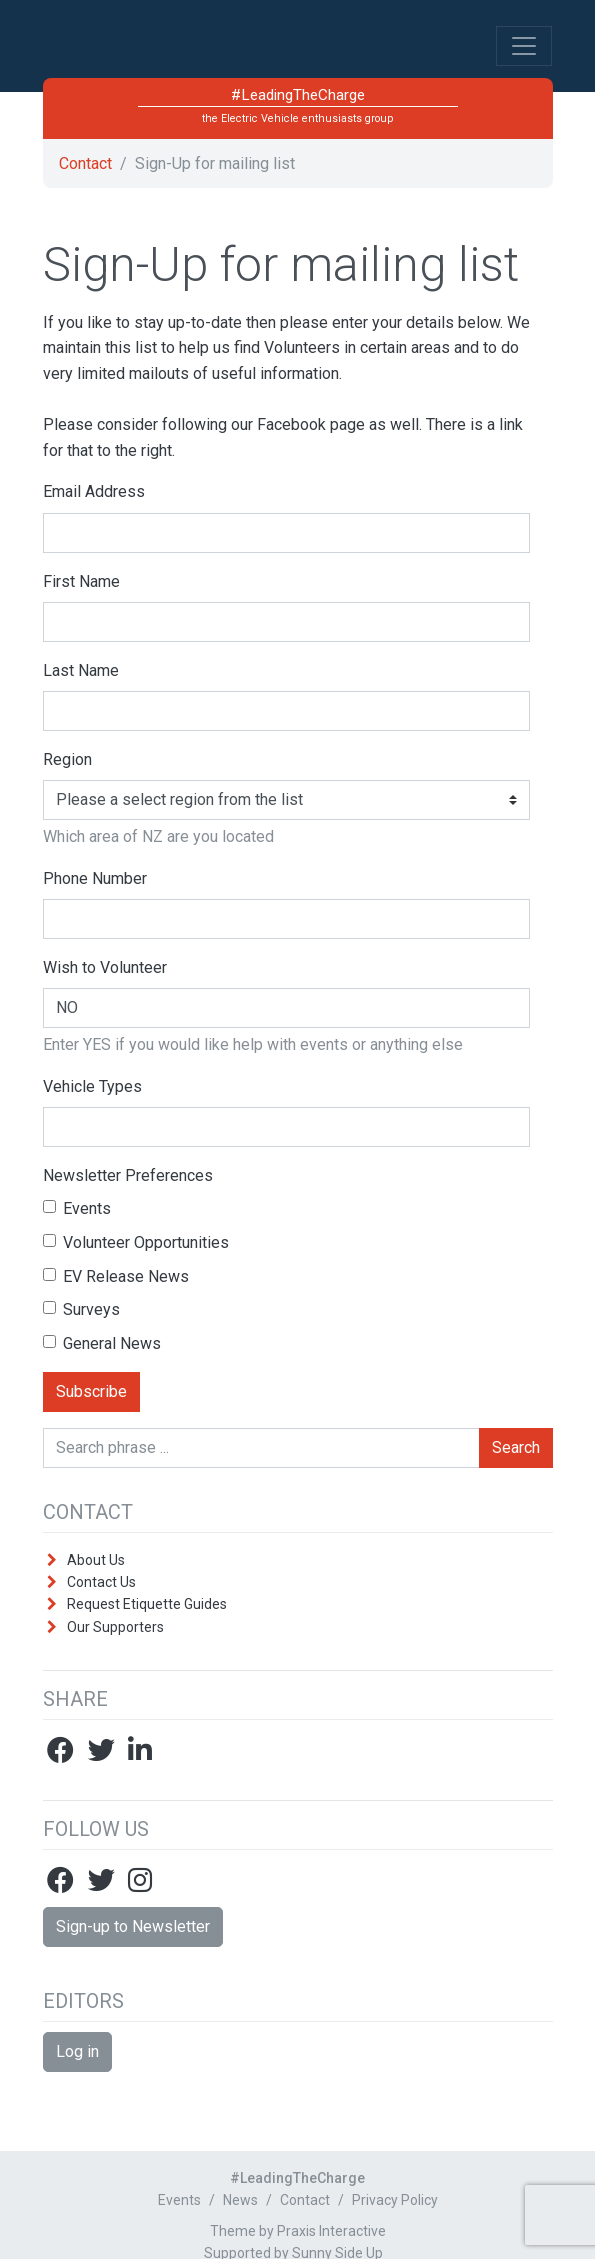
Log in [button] (77, 2051)
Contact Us (101, 1582)
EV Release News (116, 1276)
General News (102, 1343)
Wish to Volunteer (105, 967)
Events (77, 1208)
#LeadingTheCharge (194, 54)
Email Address (94, 491)
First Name (81, 581)
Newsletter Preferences (128, 1175)
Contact (85, 163)
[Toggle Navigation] (524, 46)
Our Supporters (115, 1627)
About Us (96, 1560)
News (240, 2200)
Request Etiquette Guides (147, 1604)
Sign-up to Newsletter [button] (133, 1926)
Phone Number (95, 878)
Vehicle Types (92, 1086)
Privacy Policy (395, 2200)
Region (67, 759)
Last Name (81, 670)
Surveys (81, 1309)
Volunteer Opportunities (136, 1242)
